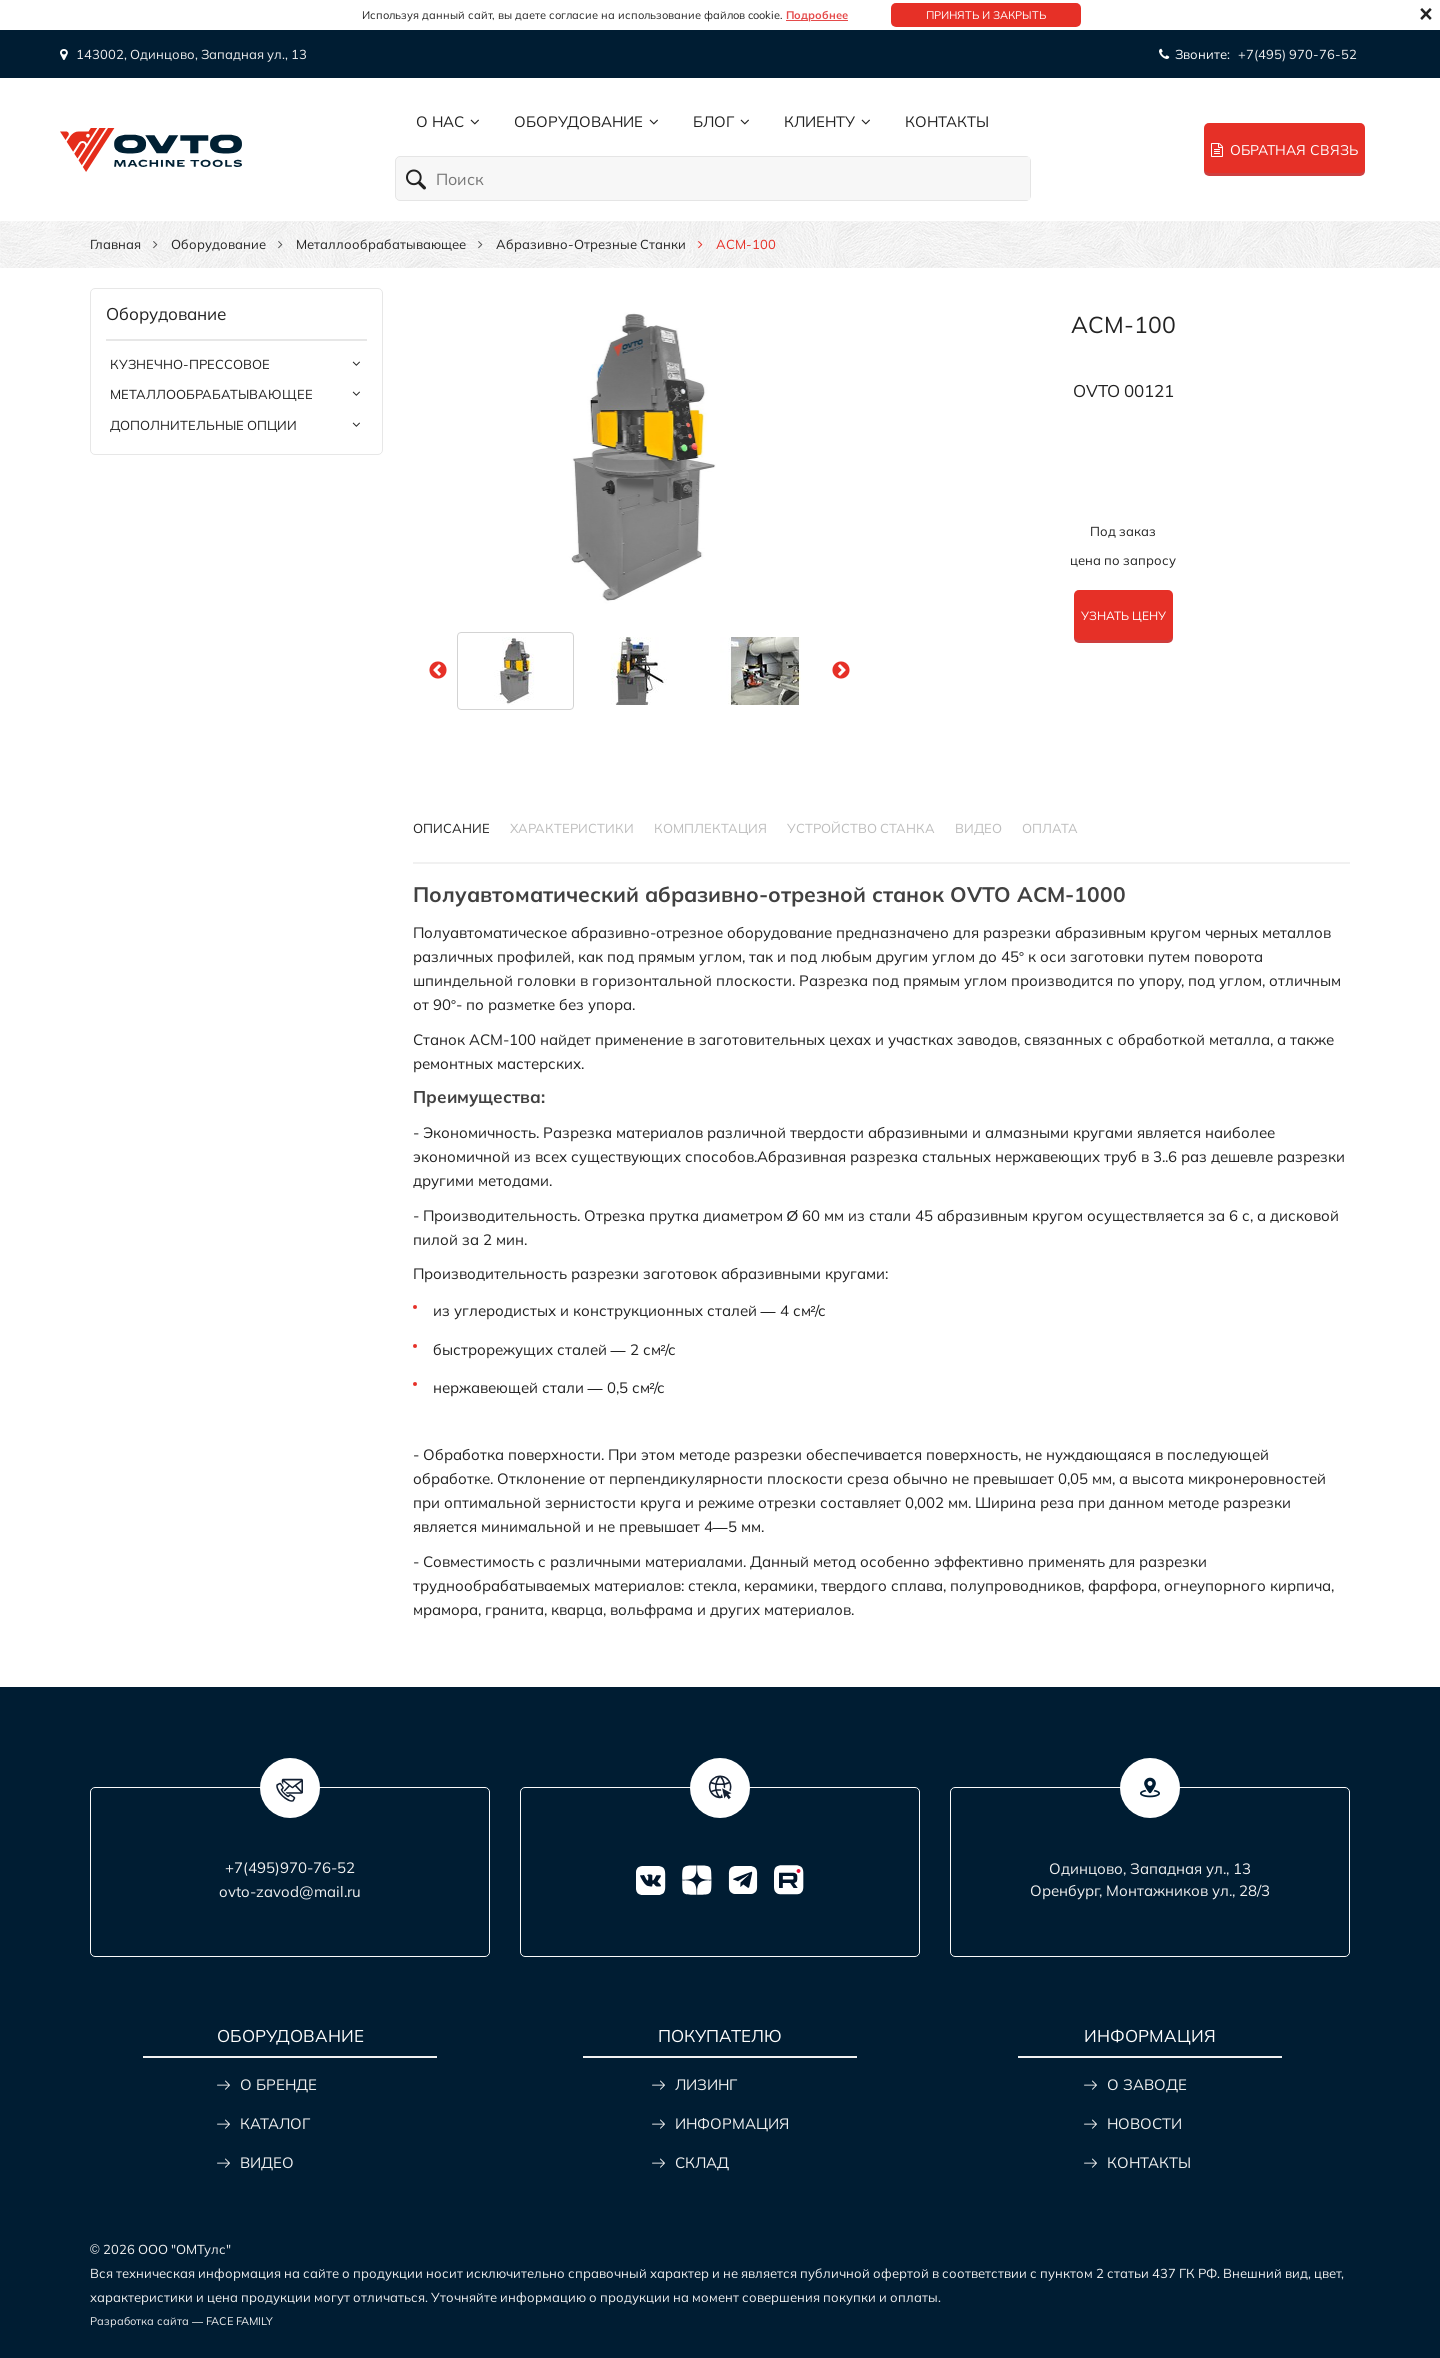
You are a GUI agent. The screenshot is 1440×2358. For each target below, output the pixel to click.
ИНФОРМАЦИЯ (732, 2123)
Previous (438, 671)
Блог (713, 121)
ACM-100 (1123, 324)
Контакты (947, 121)
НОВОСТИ (1144, 2123)
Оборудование (578, 121)
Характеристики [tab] (572, 828)
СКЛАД (702, 2162)
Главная (115, 244)
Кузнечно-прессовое (190, 364)
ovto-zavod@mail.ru (290, 1891)
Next (841, 671)
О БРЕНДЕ (278, 2084)
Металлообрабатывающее (381, 244)
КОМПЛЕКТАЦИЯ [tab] (710, 828)
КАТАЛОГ (275, 2123)
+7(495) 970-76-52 (1297, 54)
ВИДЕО (267, 2162)
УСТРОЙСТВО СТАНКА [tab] (861, 828)
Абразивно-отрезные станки (591, 244)
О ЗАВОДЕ (1147, 2084)
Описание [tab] (451, 828)
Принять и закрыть (986, 15)
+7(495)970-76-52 (290, 1867)
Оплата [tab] (1050, 828)
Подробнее (817, 15)
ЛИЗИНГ (706, 2084)
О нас (440, 121)
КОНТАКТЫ (1149, 2162)
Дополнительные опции (203, 425)
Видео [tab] (978, 828)
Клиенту (819, 121)
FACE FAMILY (239, 2321)
